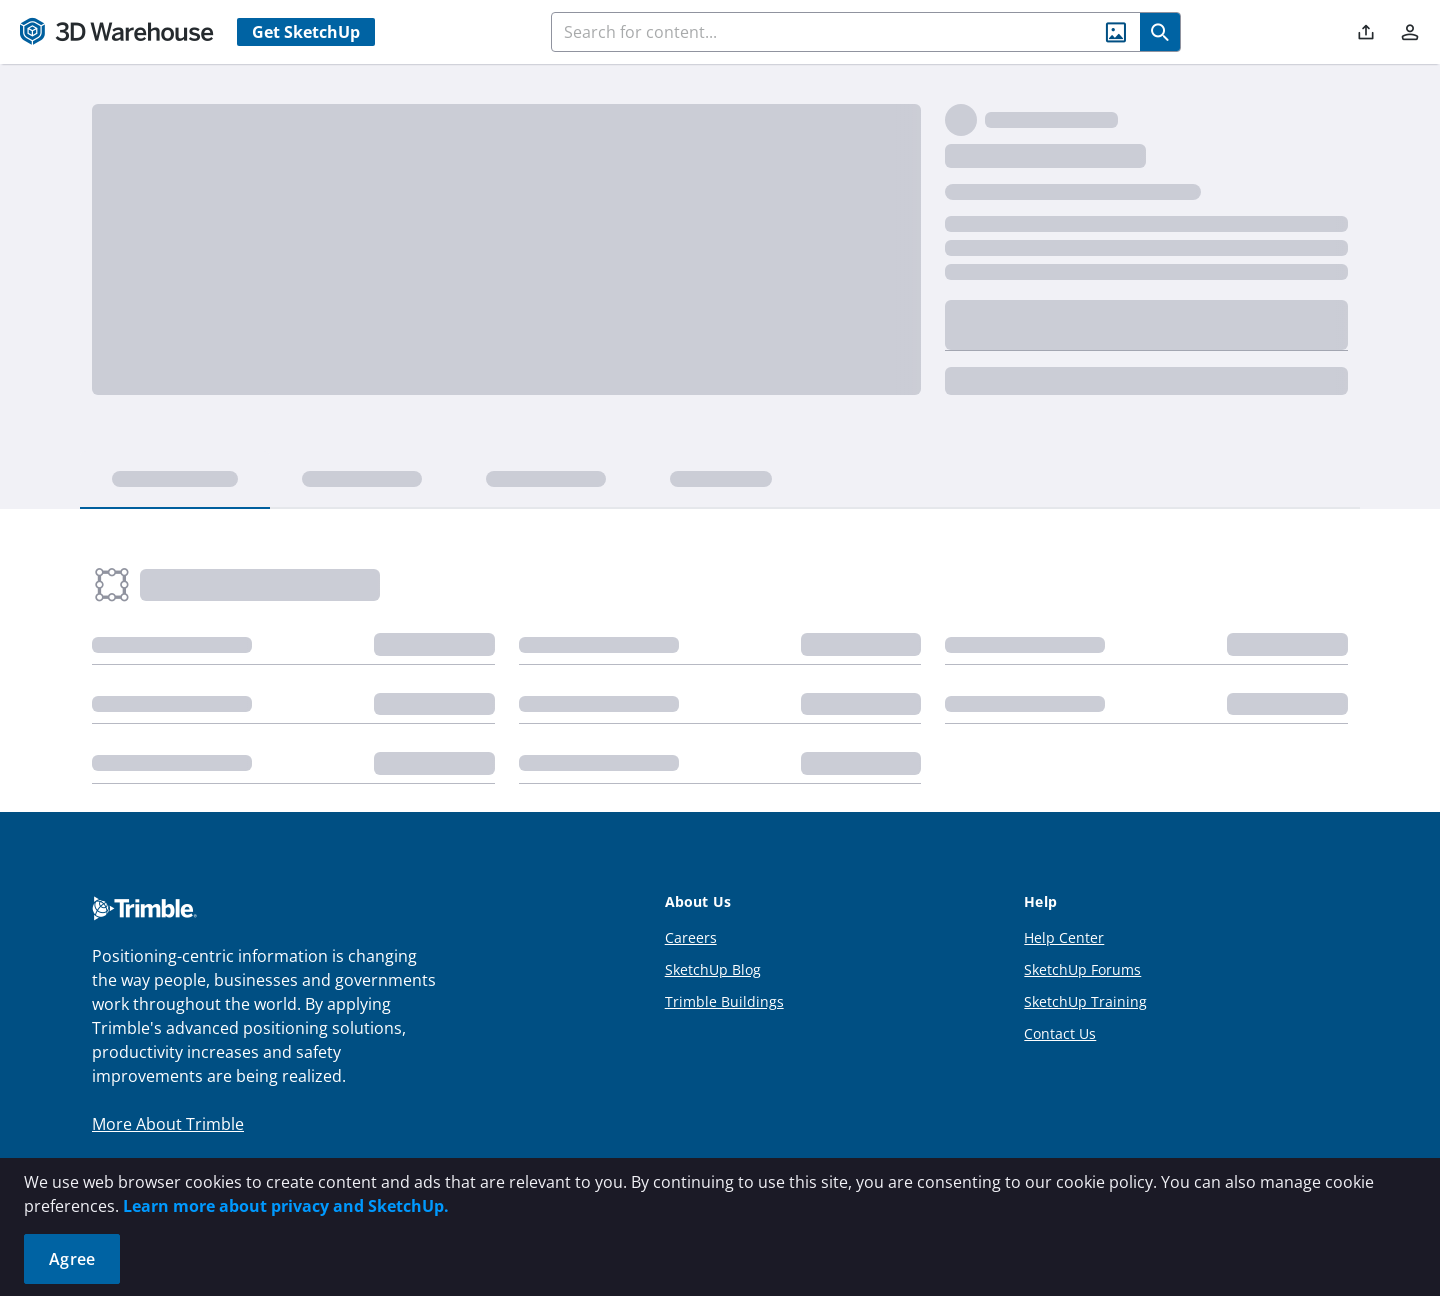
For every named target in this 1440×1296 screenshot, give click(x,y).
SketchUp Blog (713, 969)
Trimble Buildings (724, 1001)
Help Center (1064, 937)
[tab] (175, 480)
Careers (691, 937)
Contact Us (1060, 1033)
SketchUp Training (1085, 1001)
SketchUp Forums (1082, 969)
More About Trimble (168, 1124)
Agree (72, 1259)
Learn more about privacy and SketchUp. (286, 1206)
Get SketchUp (306, 32)
